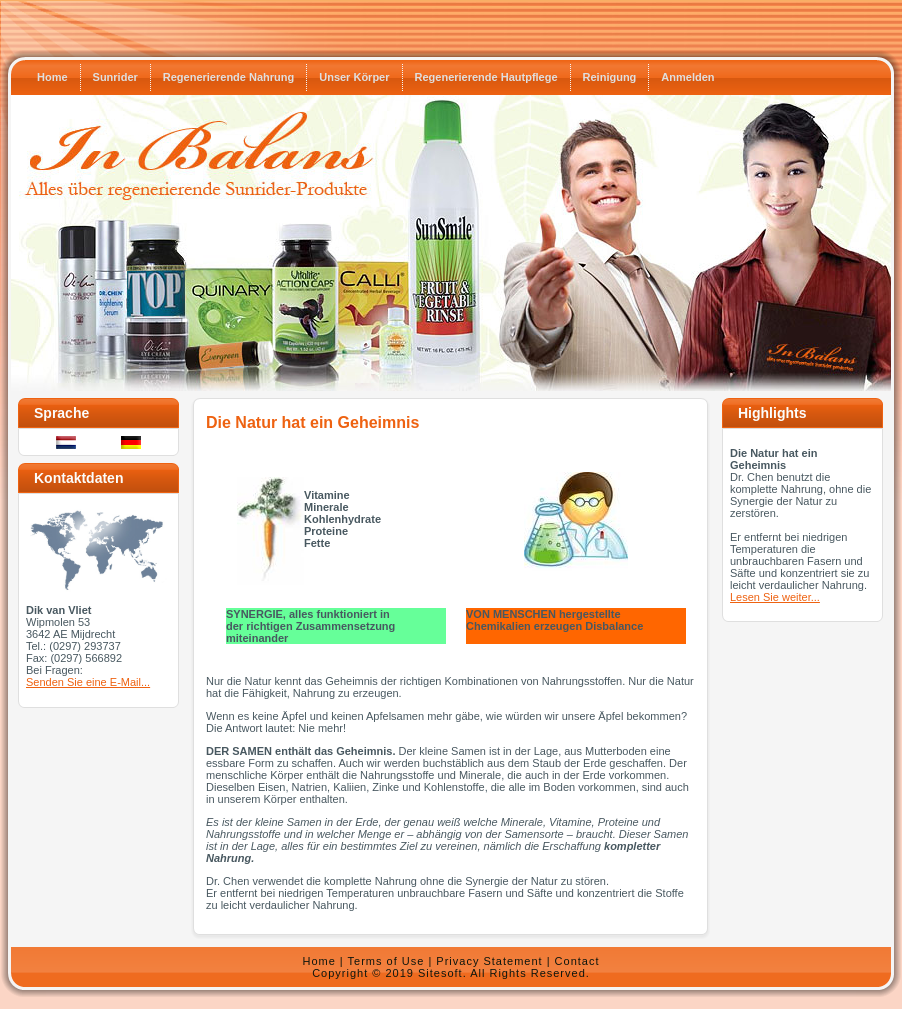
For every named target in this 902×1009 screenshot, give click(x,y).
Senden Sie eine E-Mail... (88, 682)
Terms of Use (386, 961)
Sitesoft (440, 973)
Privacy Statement (489, 961)
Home (318, 961)
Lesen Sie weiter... (775, 597)
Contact (577, 961)
